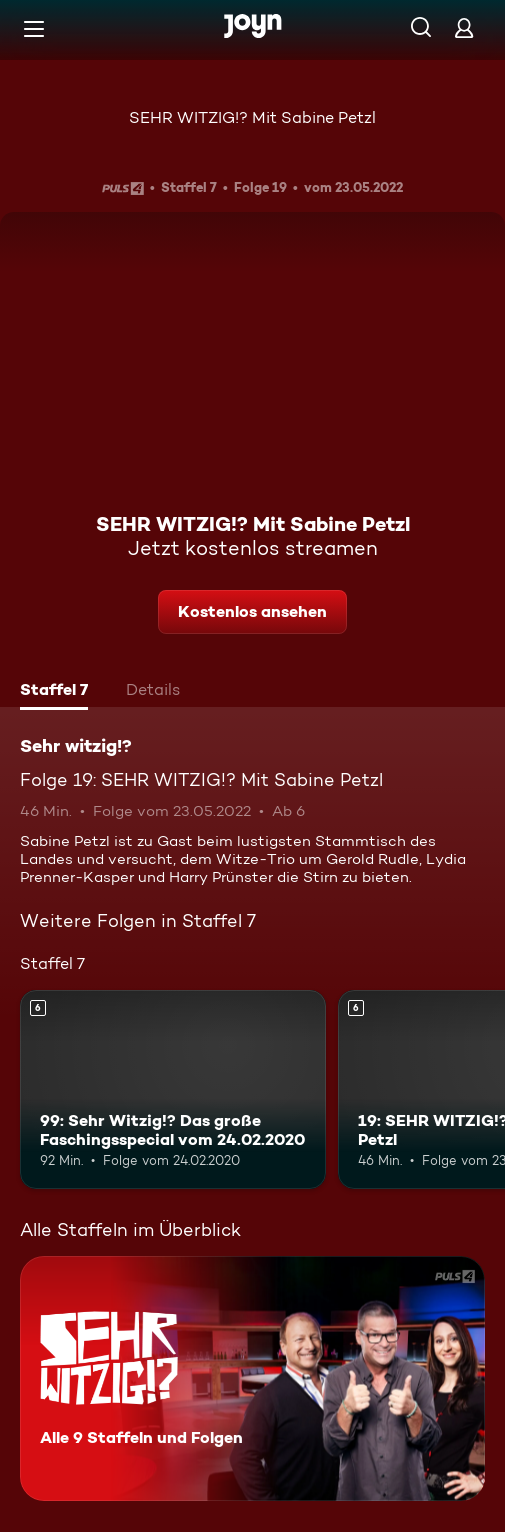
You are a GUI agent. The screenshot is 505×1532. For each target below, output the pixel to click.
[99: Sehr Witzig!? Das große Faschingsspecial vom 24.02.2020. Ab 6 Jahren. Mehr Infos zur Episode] (173, 1089)
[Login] (464, 27)
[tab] (54, 692)
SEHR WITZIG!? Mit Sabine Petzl (252, 117)
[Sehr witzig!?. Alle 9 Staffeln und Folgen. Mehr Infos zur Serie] (252, 1378)
